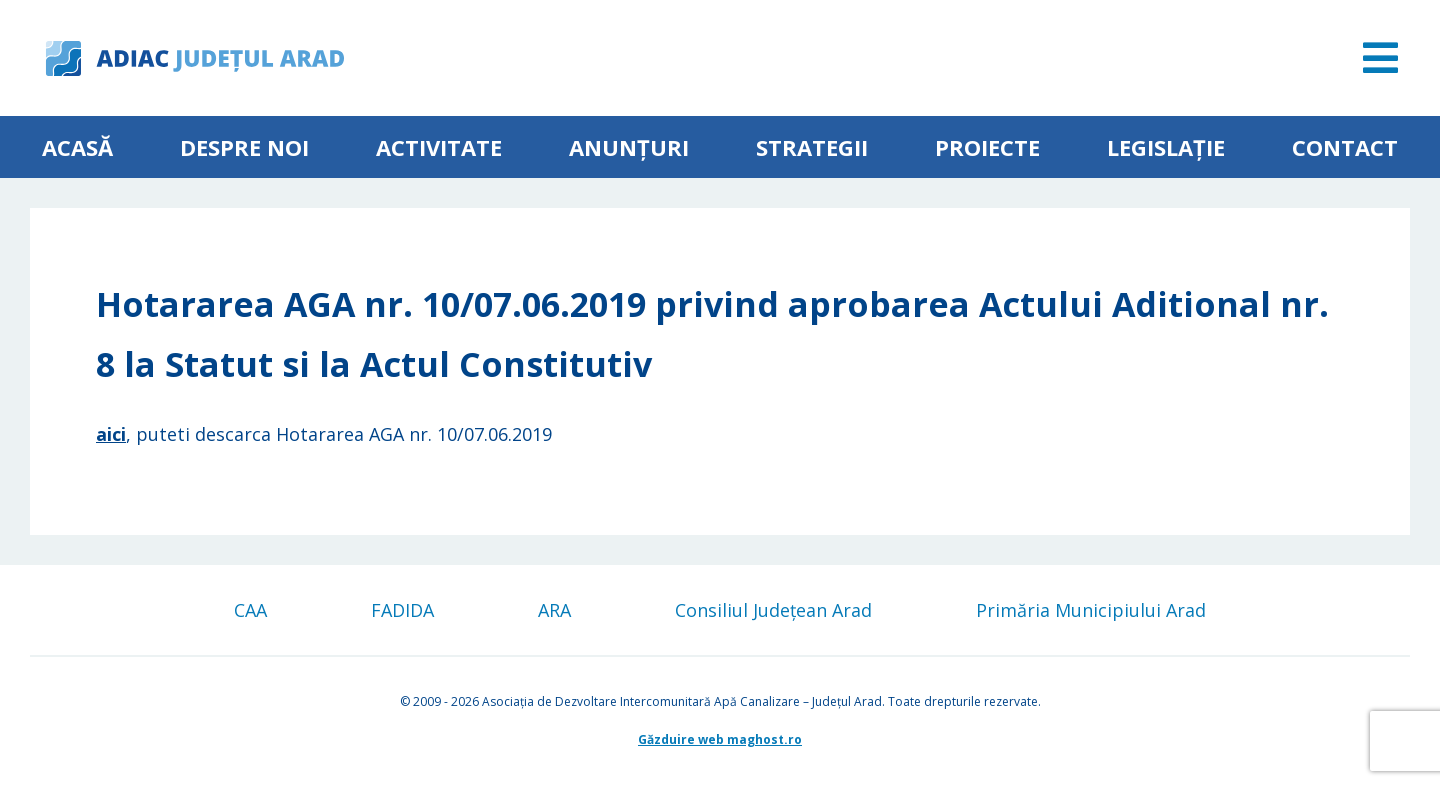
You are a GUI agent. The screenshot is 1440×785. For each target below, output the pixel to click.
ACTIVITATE (439, 147)
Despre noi (244, 147)
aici (111, 434)
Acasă (77, 147)
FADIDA (402, 610)
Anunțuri (629, 147)
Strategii (812, 147)
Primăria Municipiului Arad (1091, 610)
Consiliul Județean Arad (773, 610)
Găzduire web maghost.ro (720, 739)
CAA (250, 610)
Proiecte (987, 147)
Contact (1345, 147)
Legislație (1166, 147)
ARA (554, 610)
